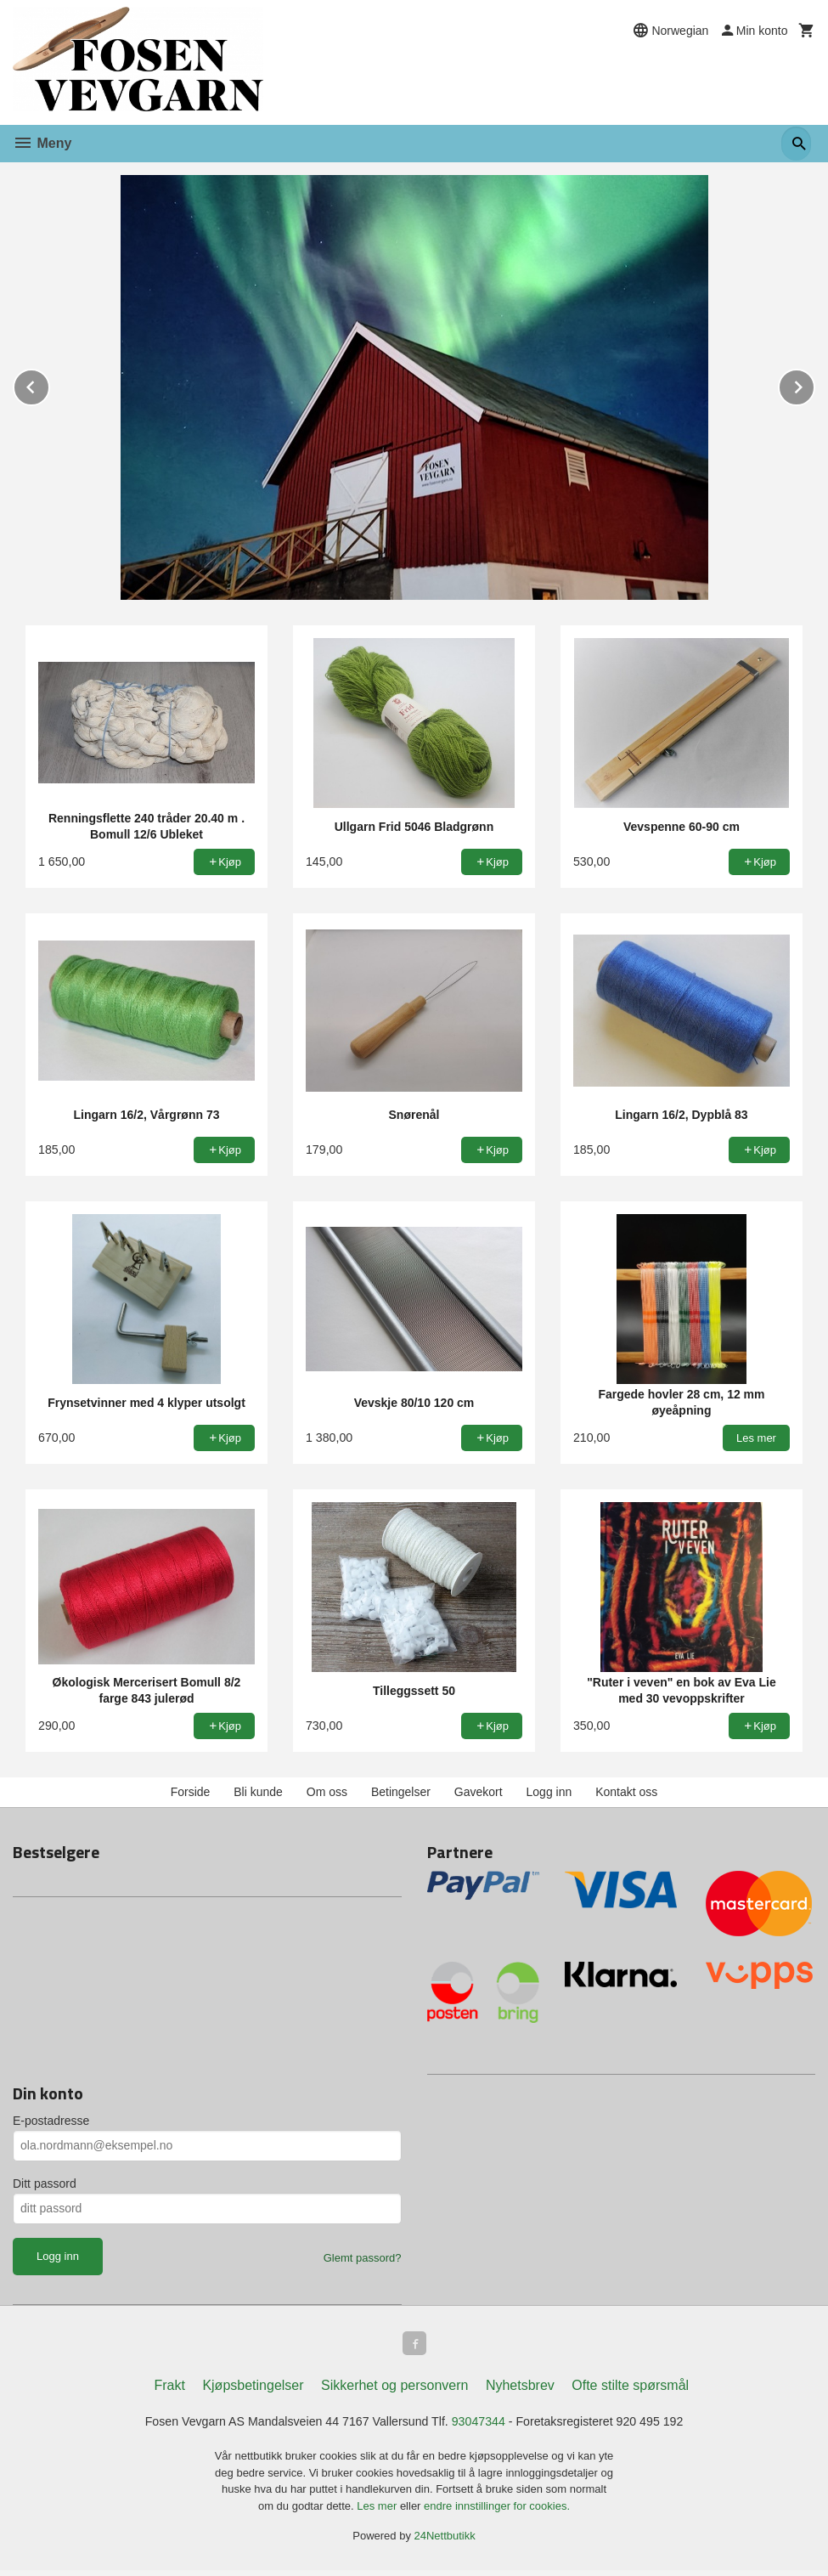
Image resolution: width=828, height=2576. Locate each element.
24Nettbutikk (445, 2541)
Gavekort (478, 1792)
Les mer (378, 2511)
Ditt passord (44, 2183)
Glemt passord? (363, 2257)
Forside (191, 1792)
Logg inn (549, 1792)
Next (814, 384)
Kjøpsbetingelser (252, 2388)
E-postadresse (51, 2120)
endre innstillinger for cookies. (497, 2511)
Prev (49, 384)
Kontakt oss (626, 1792)
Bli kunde (258, 1792)
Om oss (327, 1792)
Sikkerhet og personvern (394, 2388)
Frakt (169, 2388)
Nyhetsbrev (520, 2388)
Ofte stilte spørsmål (630, 2388)
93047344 (486, 2426)
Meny (42, 143)
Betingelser (401, 1792)
